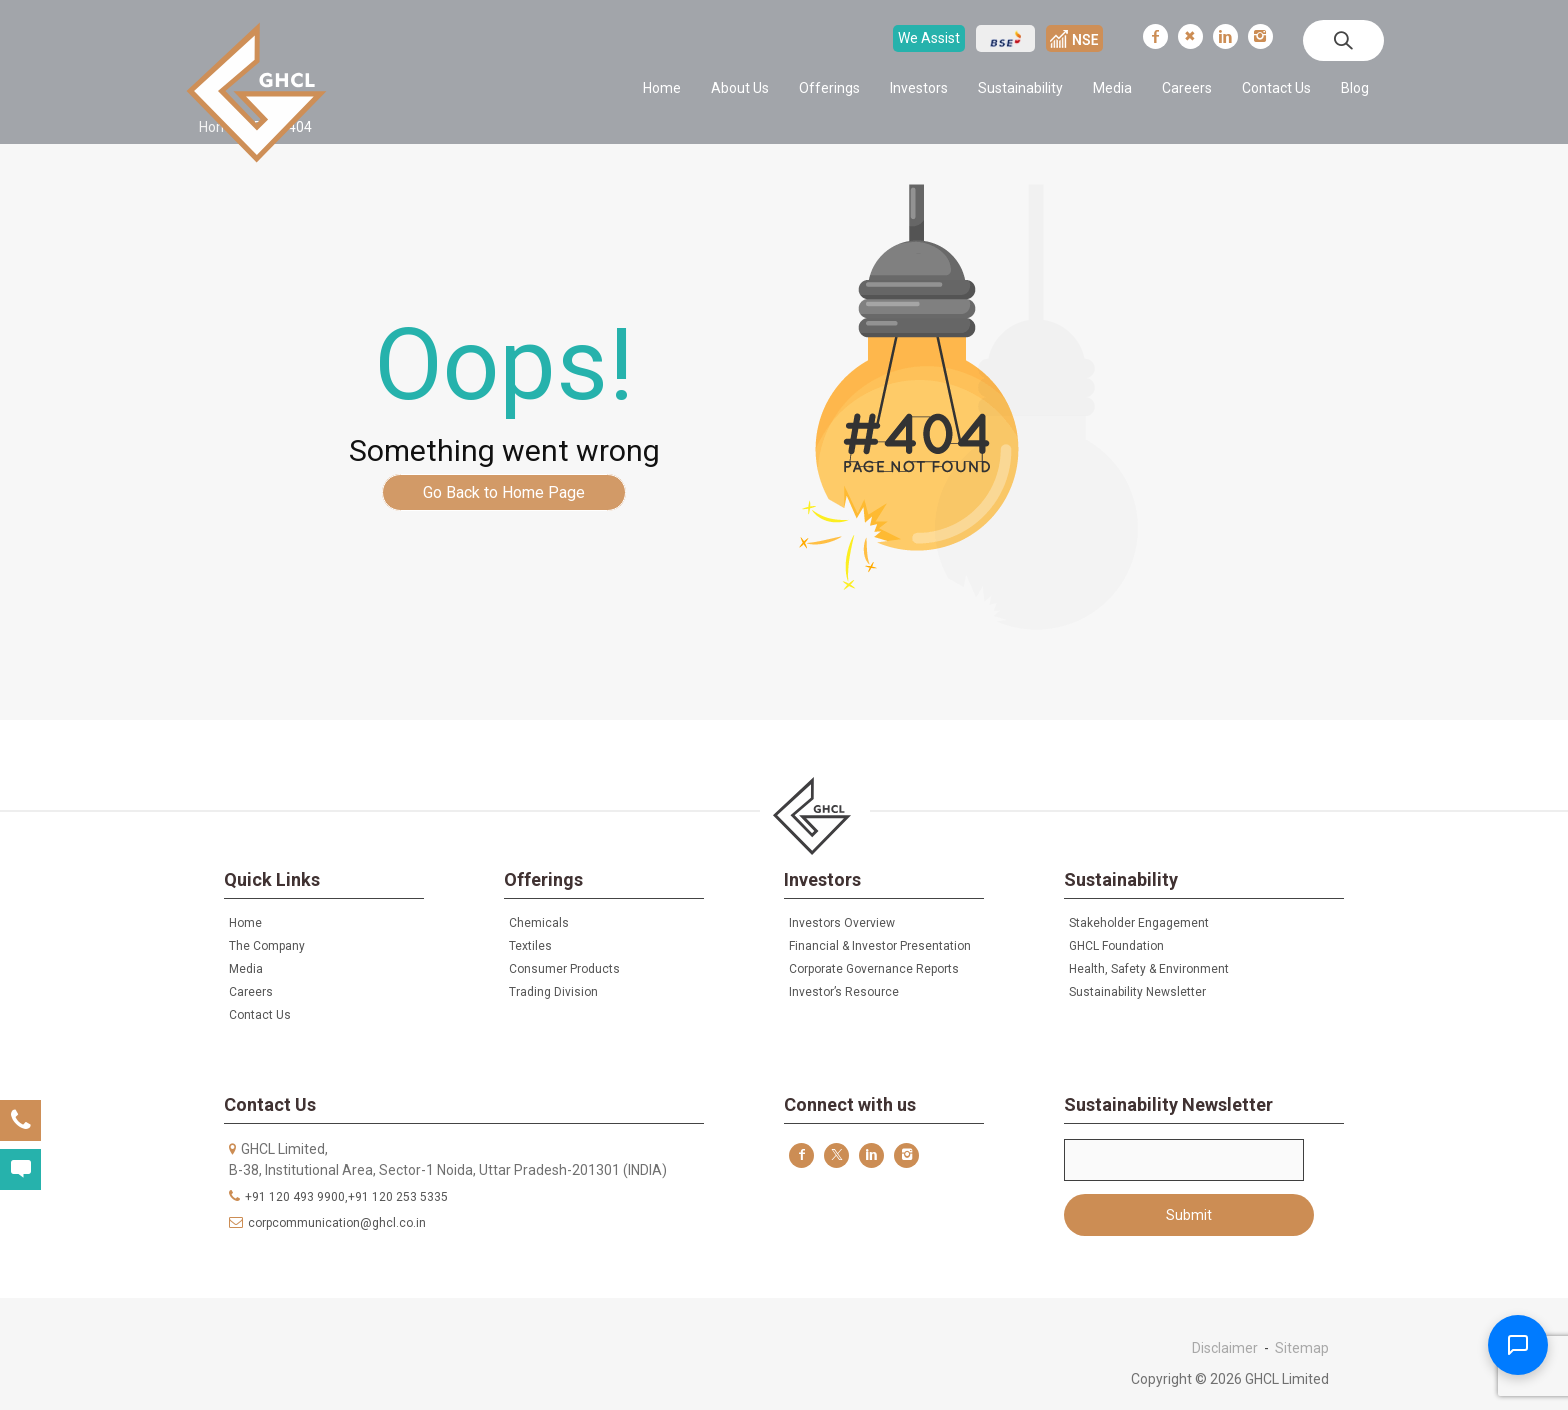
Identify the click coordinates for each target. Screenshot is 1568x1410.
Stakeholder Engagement (1139, 923)
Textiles (530, 946)
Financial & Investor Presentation (880, 946)
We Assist (929, 38)
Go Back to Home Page (504, 492)
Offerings (829, 88)
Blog (1355, 88)
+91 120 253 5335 (398, 1197)
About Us (740, 88)
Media (1112, 88)
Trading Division (553, 992)
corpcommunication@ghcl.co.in (337, 1223)
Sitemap (1302, 1348)
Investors (919, 88)
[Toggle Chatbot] (1518, 1345)
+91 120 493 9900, (296, 1197)
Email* (1184, 1160)
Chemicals (539, 923)
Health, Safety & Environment (1149, 969)
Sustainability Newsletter (1137, 992)
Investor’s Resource (844, 992)
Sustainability (1020, 88)
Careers (1187, 88)
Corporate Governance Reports (874, 969)
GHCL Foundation (1116, 946)
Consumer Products (564, 969)
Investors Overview (842, 923)
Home (662, 88)
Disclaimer (1225, 1348)
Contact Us (1276, 88)
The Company (267, 946)
